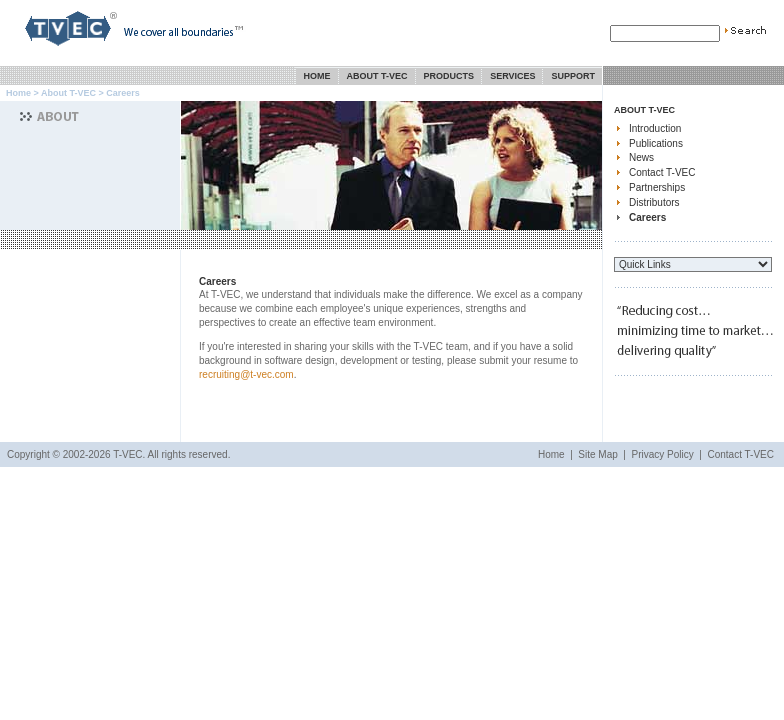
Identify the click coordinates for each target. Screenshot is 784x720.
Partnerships (657, 187)
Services (512, 76)
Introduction (655, 128)
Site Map (597, 454)
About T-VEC (377, 76)
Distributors (654, 202)
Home (317, 76)
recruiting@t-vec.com (246, 374)
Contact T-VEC (662, 172)
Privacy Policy (663, 454)
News (641, 157)
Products (449, 76)
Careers (647, 217)
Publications (656, 143)
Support (573, 76)
